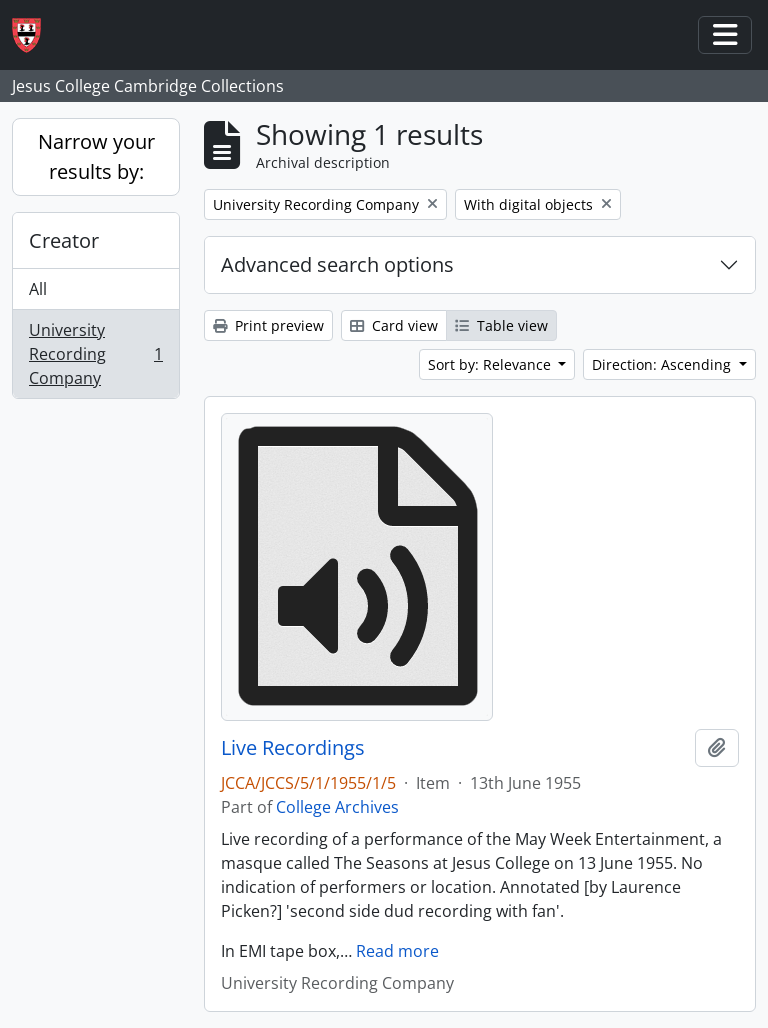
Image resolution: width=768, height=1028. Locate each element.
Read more (397, 951)
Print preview (268, 325)
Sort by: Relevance (491, 364)
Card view (394, 325)
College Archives (337, 807)
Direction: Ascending (663, 364)
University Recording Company (95, 354)
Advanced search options (337, 264)
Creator (64, 240)
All (38, 289)
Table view (501, 325)
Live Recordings (293, 748)
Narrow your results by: (96, 156)
